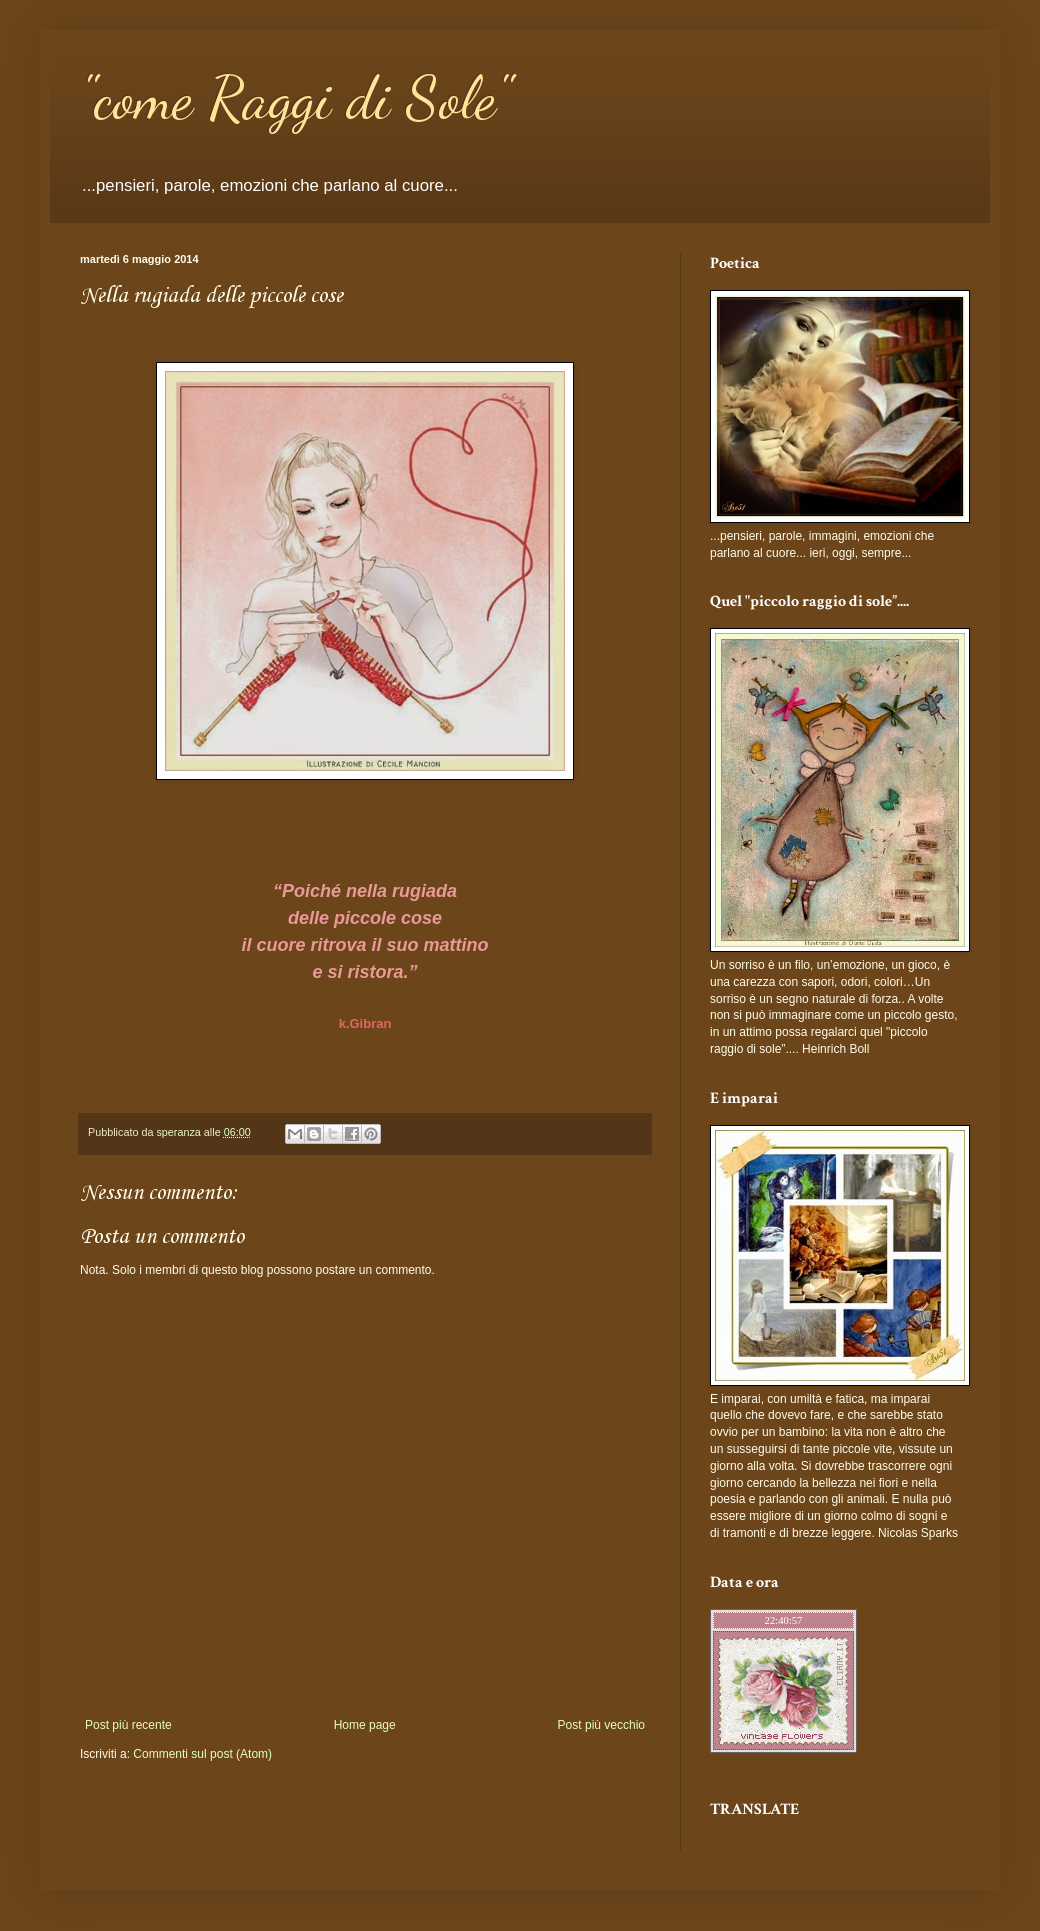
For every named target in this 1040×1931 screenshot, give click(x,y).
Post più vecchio (601, 1725)
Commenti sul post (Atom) (202, 1754)
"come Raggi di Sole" (295, 98)
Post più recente (128, 1725)
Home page (365, 1725)
